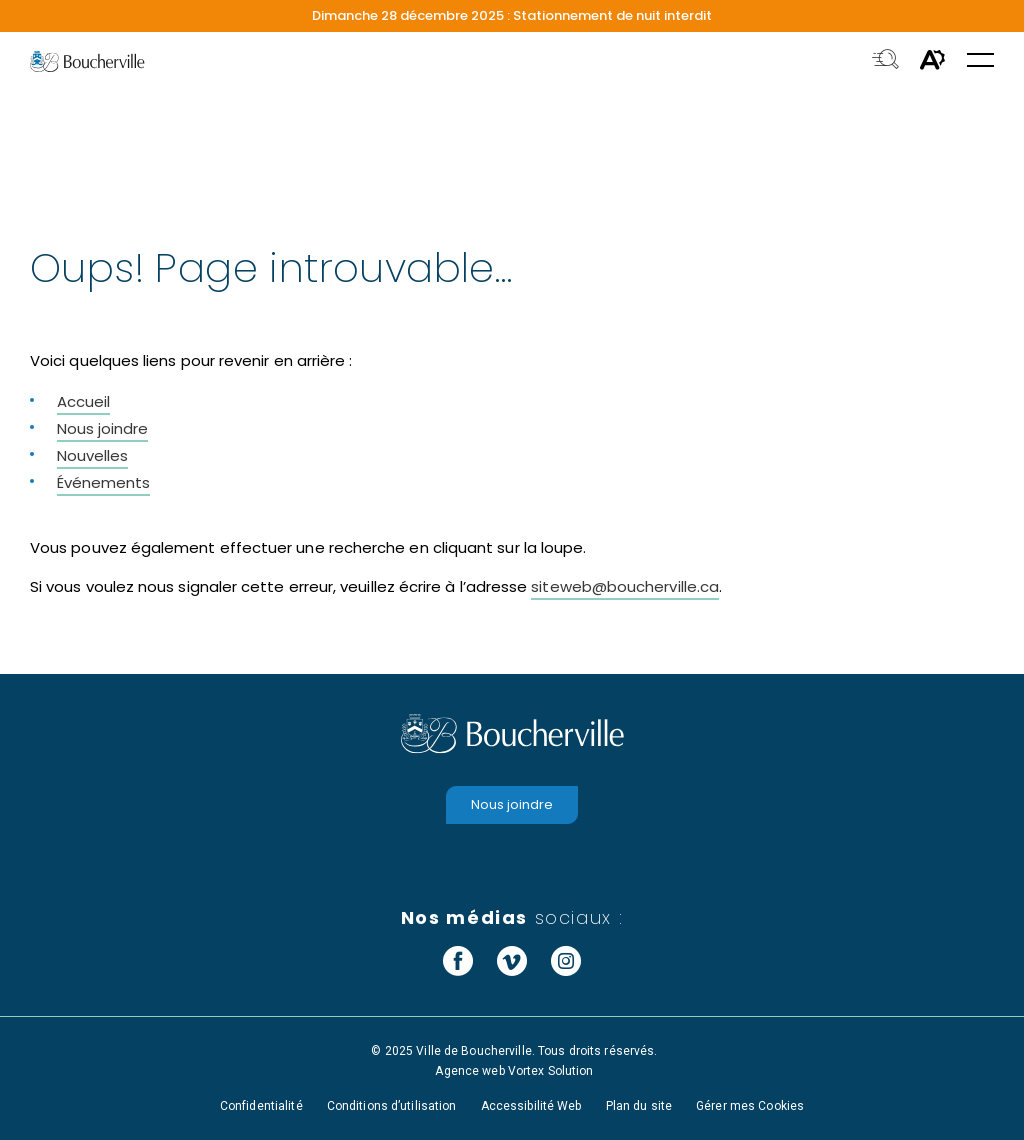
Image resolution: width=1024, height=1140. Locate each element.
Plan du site (639, 1106)
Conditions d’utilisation (392, 1106)
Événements (103, 482)
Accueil (83, 401)
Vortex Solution (551, 1071)
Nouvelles (92, 455)
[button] (980, 61)
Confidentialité (261, 1106)
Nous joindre (102, 428)
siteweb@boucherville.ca (625, 586)
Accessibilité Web (531, 1106)
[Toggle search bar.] (885, 61)
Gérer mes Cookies (750, 1106)
